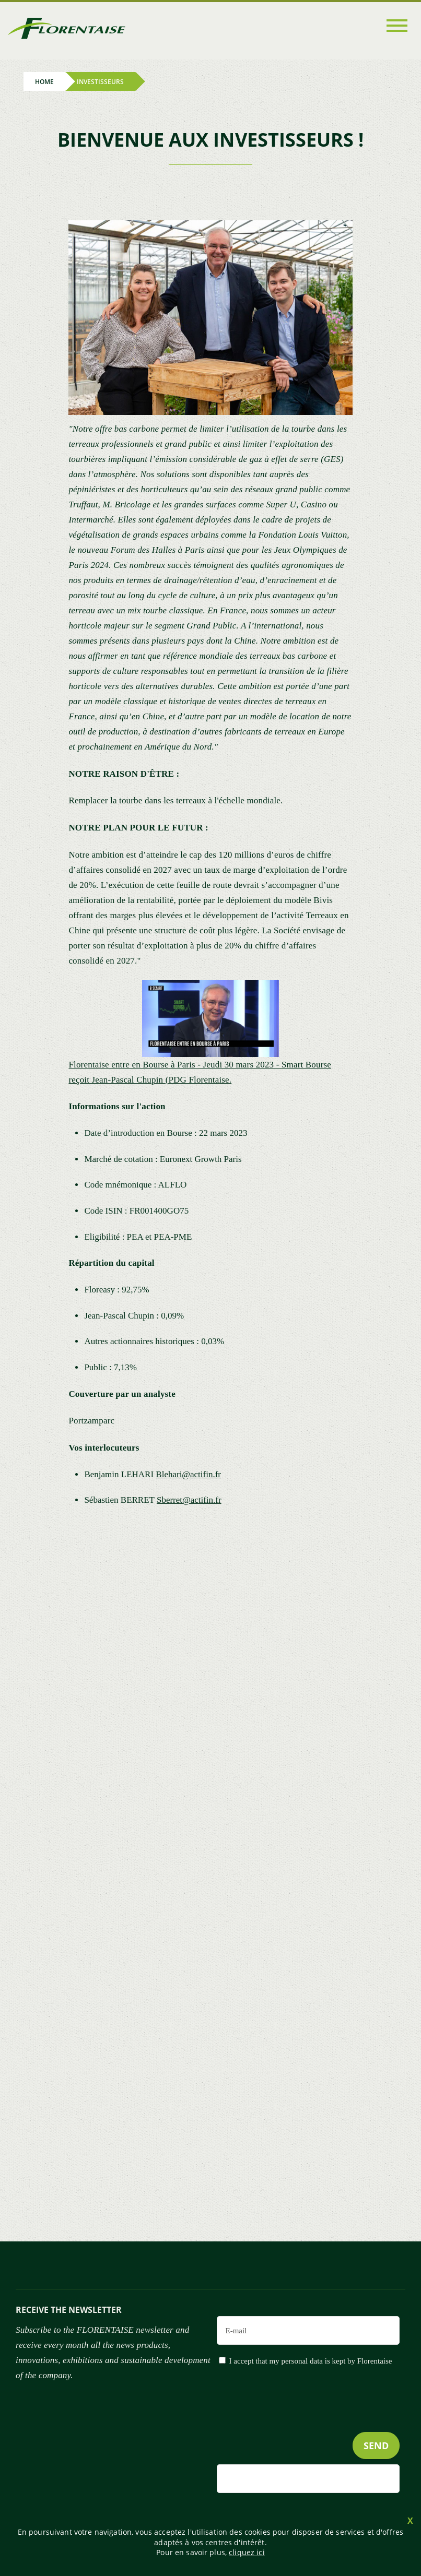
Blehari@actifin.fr (188, 1474)
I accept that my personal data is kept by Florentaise (310, 2361)
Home (44, 81)
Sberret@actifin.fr (189, 1500)
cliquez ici (247, 2552)
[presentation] (320, 2420)
